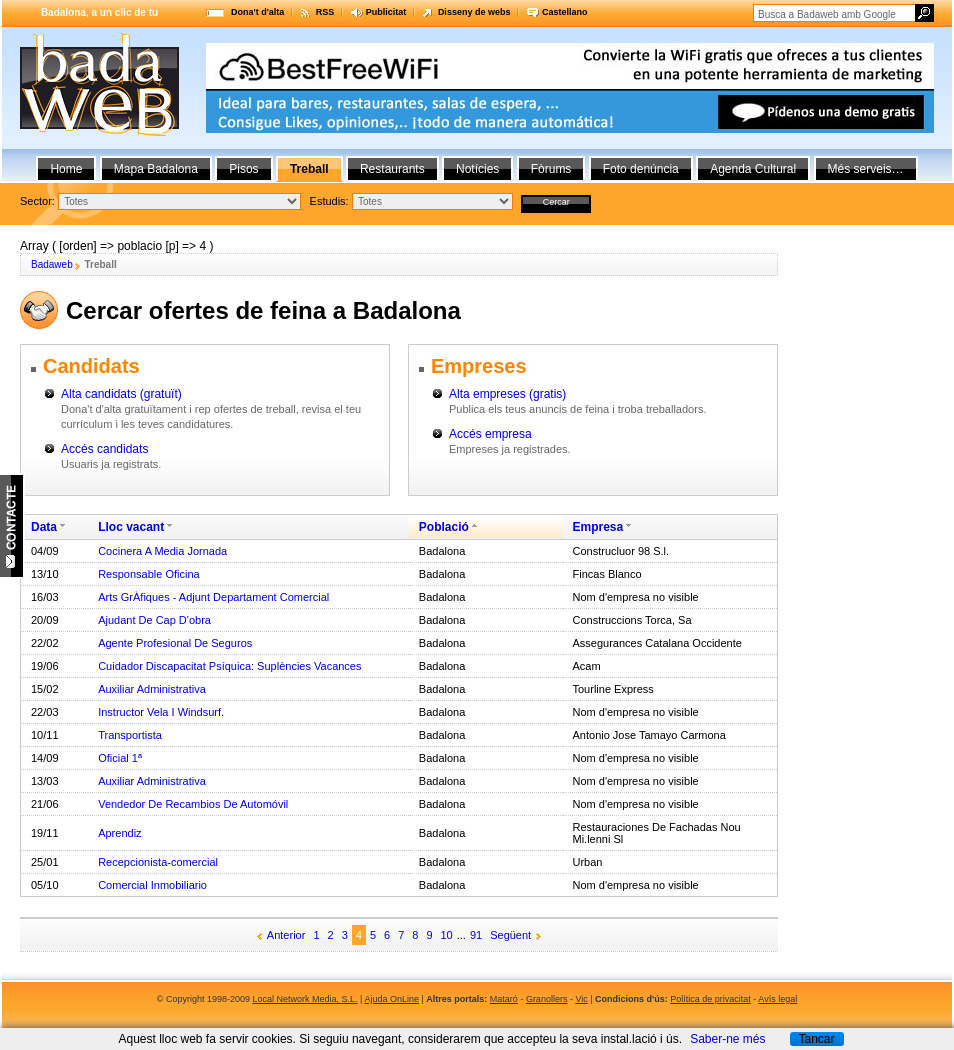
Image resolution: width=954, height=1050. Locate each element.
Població (444, 527)
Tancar (816, 1039)
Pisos (243, 169)
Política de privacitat (710, 999)
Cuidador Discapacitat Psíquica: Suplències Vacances (229, 666)
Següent (510, 935)
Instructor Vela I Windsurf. (161, 712)
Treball (309, 169)
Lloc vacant (131, 527)
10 (447, 935)
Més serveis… (866, 169)
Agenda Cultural (753, 169)
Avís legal (777, 999)
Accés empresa (490, 434)
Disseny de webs (474, 12)
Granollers (547, 999)
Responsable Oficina (149, 574)
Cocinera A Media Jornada (162, 551)
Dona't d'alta (257, 12)
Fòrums (551, 169)
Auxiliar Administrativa (152, 689)
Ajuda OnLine (391, 999)
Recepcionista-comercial (158, 862)
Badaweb (52, 264)
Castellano (565, 12)
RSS (325, 12)
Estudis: (329, 201)
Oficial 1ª (120, 758)
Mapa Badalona (156, 169)
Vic (581, 999)
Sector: (37, 201)
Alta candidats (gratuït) (121, 394)
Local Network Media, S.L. (305, 999)
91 (476, 935)
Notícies (477, 169)
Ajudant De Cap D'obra (154, 620)
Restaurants (392, 169)
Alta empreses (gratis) (507, 394)
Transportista (130, 735)
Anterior (286, 935)
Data (44, 527)
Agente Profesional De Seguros (175, 643)
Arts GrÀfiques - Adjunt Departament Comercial (213, 597)
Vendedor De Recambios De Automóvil (193, 804)
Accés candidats (104, 449)
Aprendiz (119, 833)
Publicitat (386, 12)
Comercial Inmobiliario (152, 885)
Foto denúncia (641, 169)
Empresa (598, 527)
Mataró (504, 999)
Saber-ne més (727, 1039)
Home (66, 169)
